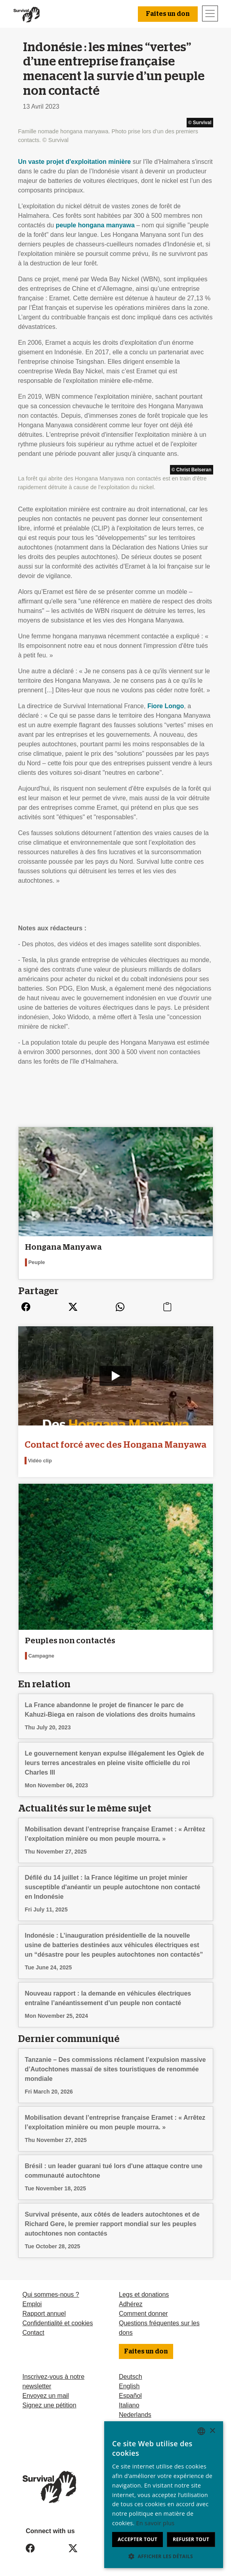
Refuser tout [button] (191, 2539)
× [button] (212, 2431)
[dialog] (163, 2494)
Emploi (32, 2304)
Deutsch (130, 2376)
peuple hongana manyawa (95, 225)
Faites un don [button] (168, 14)
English (129, 2386)
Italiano (129, 2405)
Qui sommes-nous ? (51, 2294)
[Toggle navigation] (210, 13)
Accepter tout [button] (137, 2539)
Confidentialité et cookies (58, 2323)
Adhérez (131, 2304)
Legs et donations (144, 2294)
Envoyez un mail (46, 2395)
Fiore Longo (165, 706)
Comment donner (143, 2313)
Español (130, 2395)
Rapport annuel (44, 2313)
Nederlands (135, 2414)
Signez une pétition (49, 2405)
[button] (163, 2556)
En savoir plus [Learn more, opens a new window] (155, 2523)
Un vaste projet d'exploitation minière (74, 161)
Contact (33, 2332)
